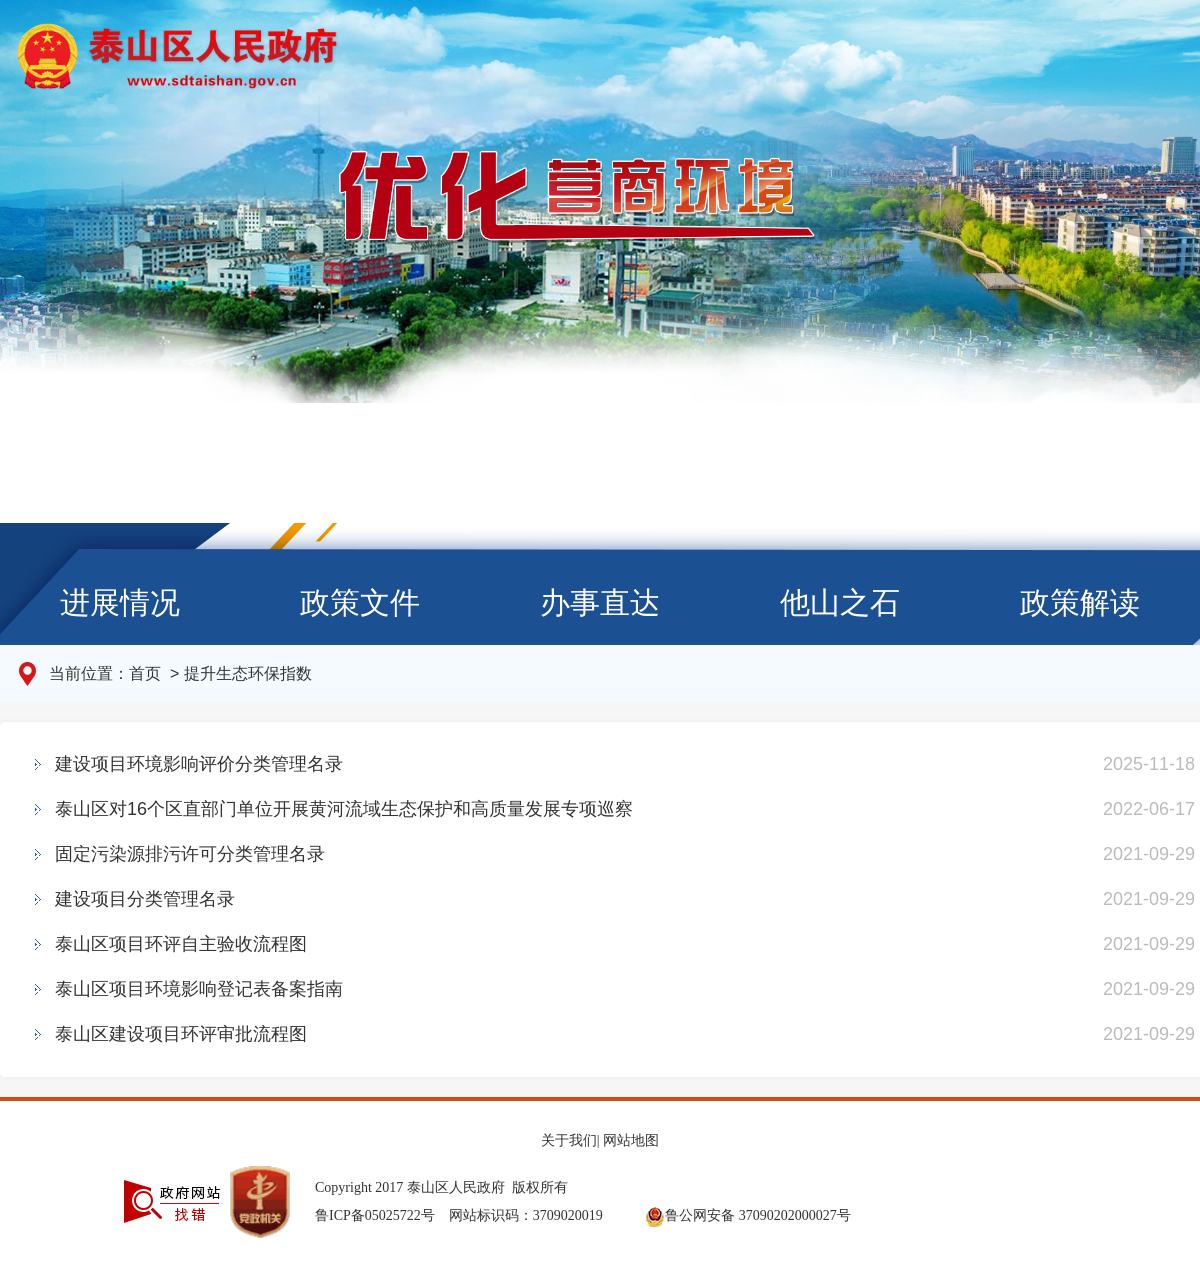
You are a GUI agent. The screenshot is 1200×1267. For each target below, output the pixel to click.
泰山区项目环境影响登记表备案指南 (199, 989)
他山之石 (840, 602)
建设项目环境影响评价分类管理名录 (199, 764)
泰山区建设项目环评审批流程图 (181, 1034)
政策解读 (1080, 602)
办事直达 (600, 602)
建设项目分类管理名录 (145, 899)
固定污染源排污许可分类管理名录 (190, 854)
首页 (147, 673)
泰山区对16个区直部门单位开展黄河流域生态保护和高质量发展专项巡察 (344, 809)
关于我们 (569, 1140)
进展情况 (120, 602)
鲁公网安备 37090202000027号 (748, 1215)
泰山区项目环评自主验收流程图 (181, 944)
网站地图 (631, 1140)
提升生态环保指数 (248, 673)
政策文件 (360, 602)
